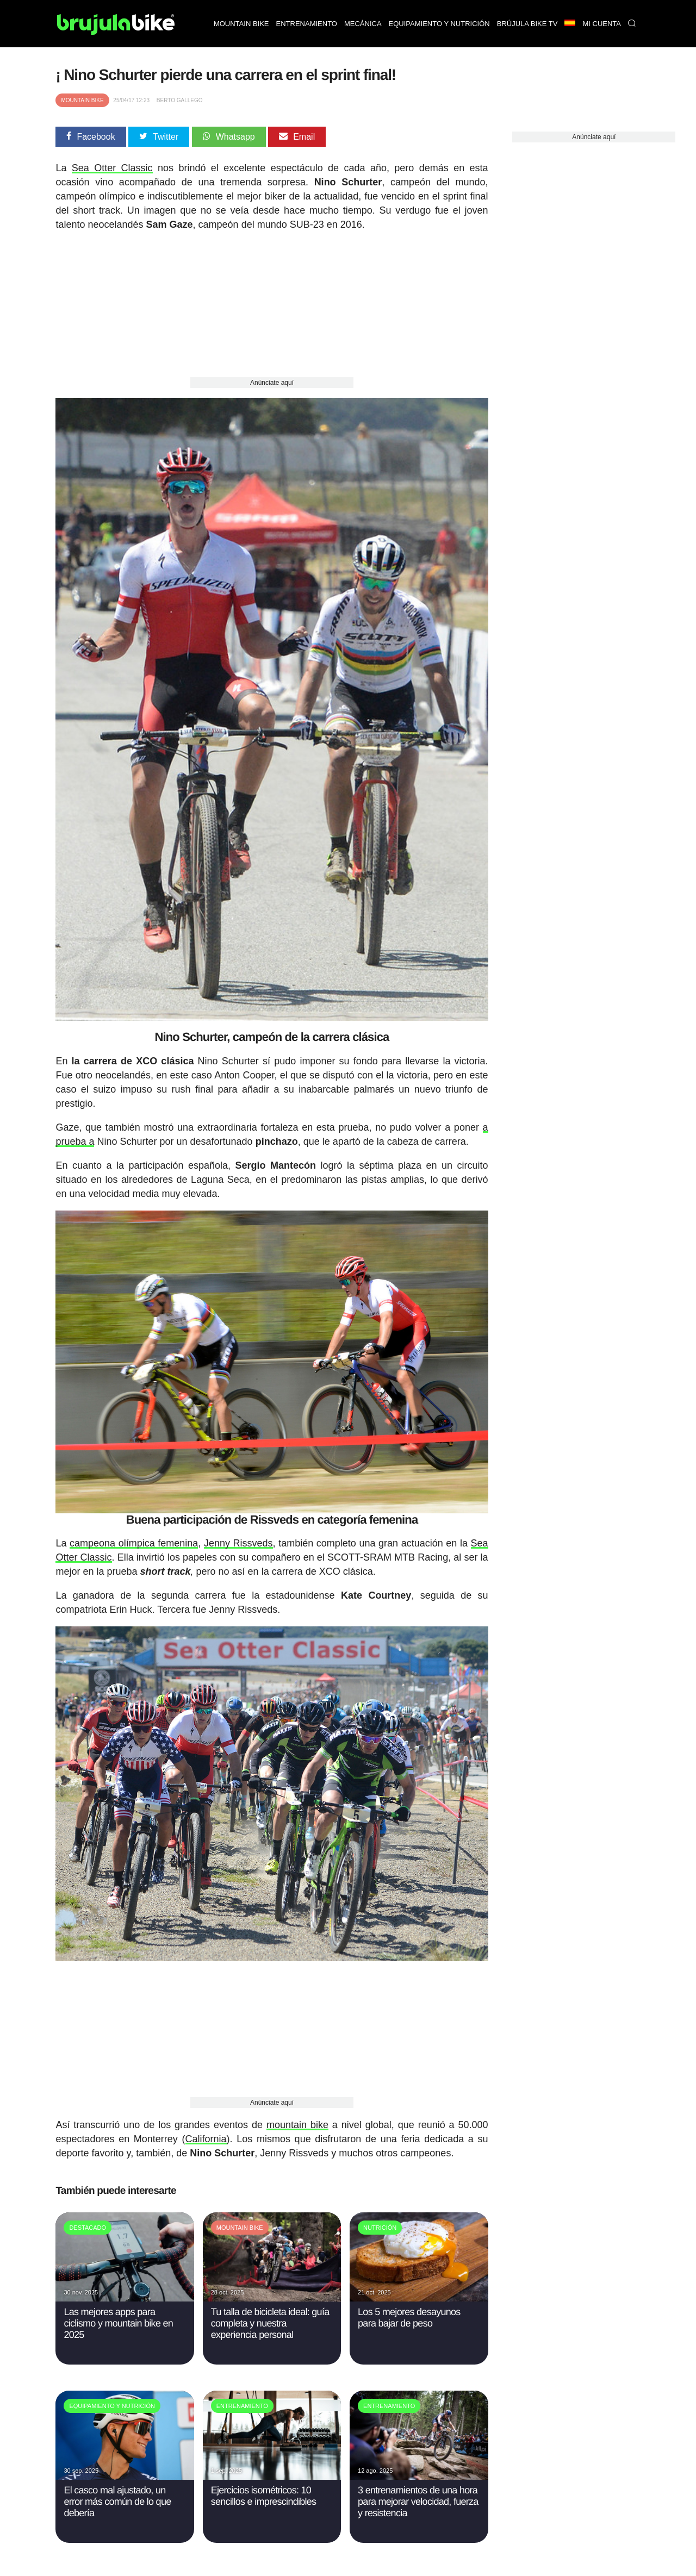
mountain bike (297, 2124)
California (206, 2139)
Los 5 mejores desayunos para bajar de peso (409, 2317)
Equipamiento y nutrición (439, 24)
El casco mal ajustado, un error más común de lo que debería (117, 2501)
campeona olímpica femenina (134, 1543)
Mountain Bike (82, 100)
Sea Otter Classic (112, 168)
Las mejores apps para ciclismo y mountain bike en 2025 (118, 2323)
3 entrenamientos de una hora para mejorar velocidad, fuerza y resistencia (418, 2501)
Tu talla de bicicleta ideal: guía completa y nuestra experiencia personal (270, 2323)
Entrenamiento (306, 24)
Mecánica (363, 24)
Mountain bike (241, 24)
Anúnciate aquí (272, 382)
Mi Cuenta (601, 24)
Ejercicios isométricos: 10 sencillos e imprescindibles (263, 2496)
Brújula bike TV (527, 24)
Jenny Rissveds (238, 1543)
